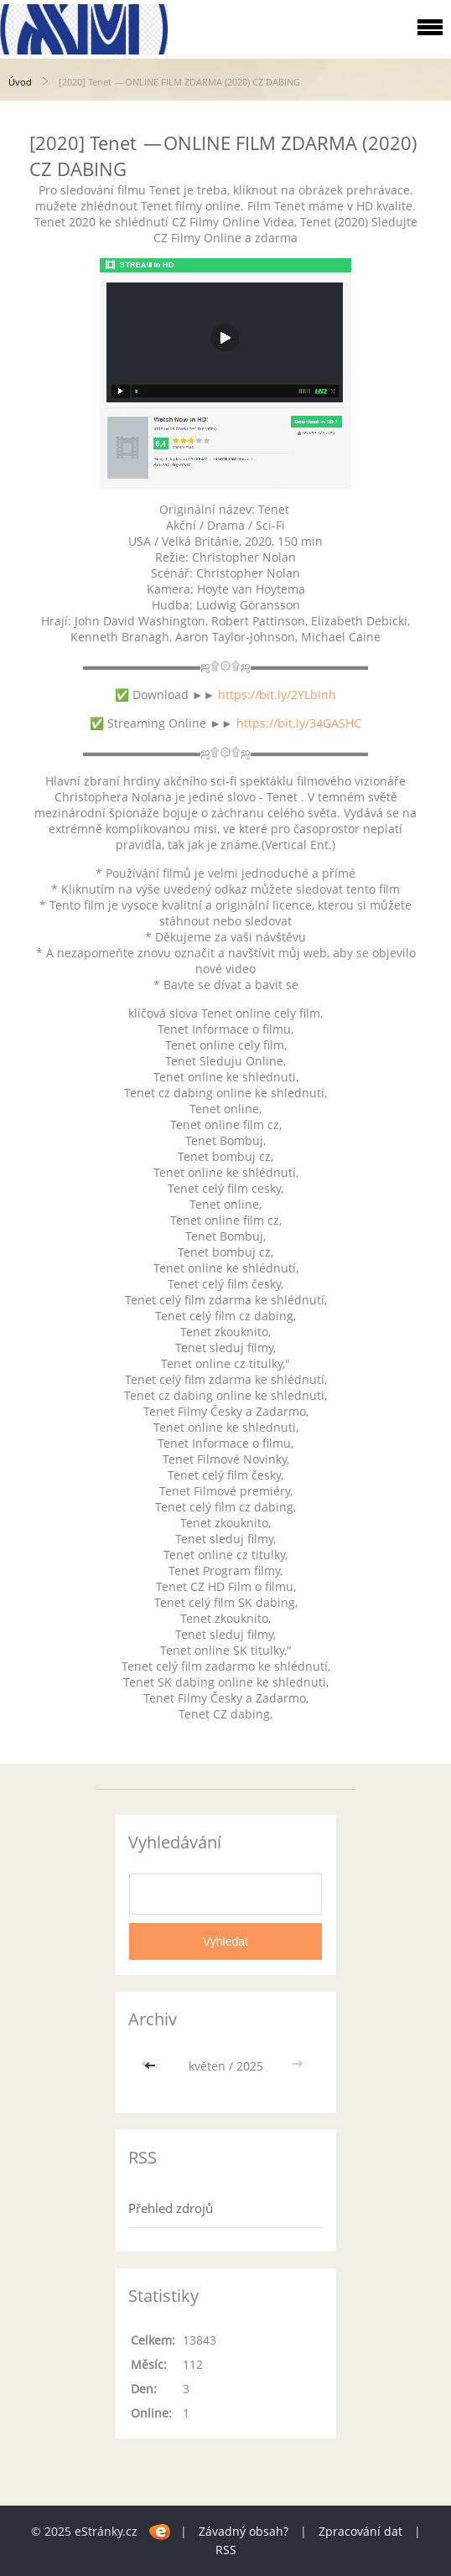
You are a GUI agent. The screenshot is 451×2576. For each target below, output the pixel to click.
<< (151, 2066)
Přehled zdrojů (170, 2208)
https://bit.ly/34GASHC (298, 723)
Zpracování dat (360, 2531)
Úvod (20, 81)
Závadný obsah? (243, 2531)
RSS (225, 2550)
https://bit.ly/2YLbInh (277, 694)
